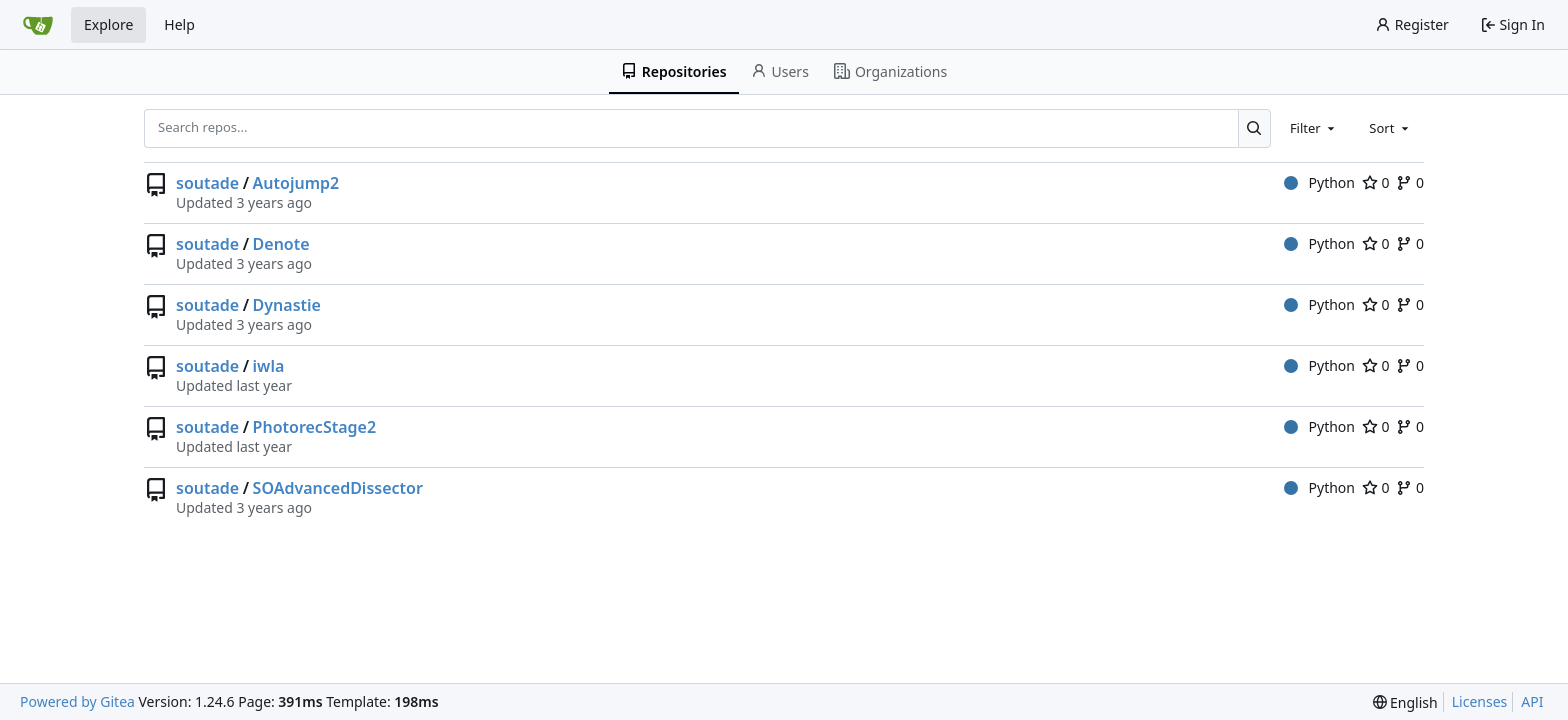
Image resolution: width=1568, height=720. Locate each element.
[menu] (1405, 702)
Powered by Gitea (77, 701)
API (1532, 701)
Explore (108, 24)
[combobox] (1314, 128)
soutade (207, 183)
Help (179, 24)
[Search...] (1254, 128)
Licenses (1480, 701)
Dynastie (287, 305)
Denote (281, 244)
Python (1319, 182)
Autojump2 (296, 183)
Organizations (890, 71)
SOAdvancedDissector (338, 488)
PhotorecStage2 (315, 427)
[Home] (38, 25)
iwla (269, 366)
